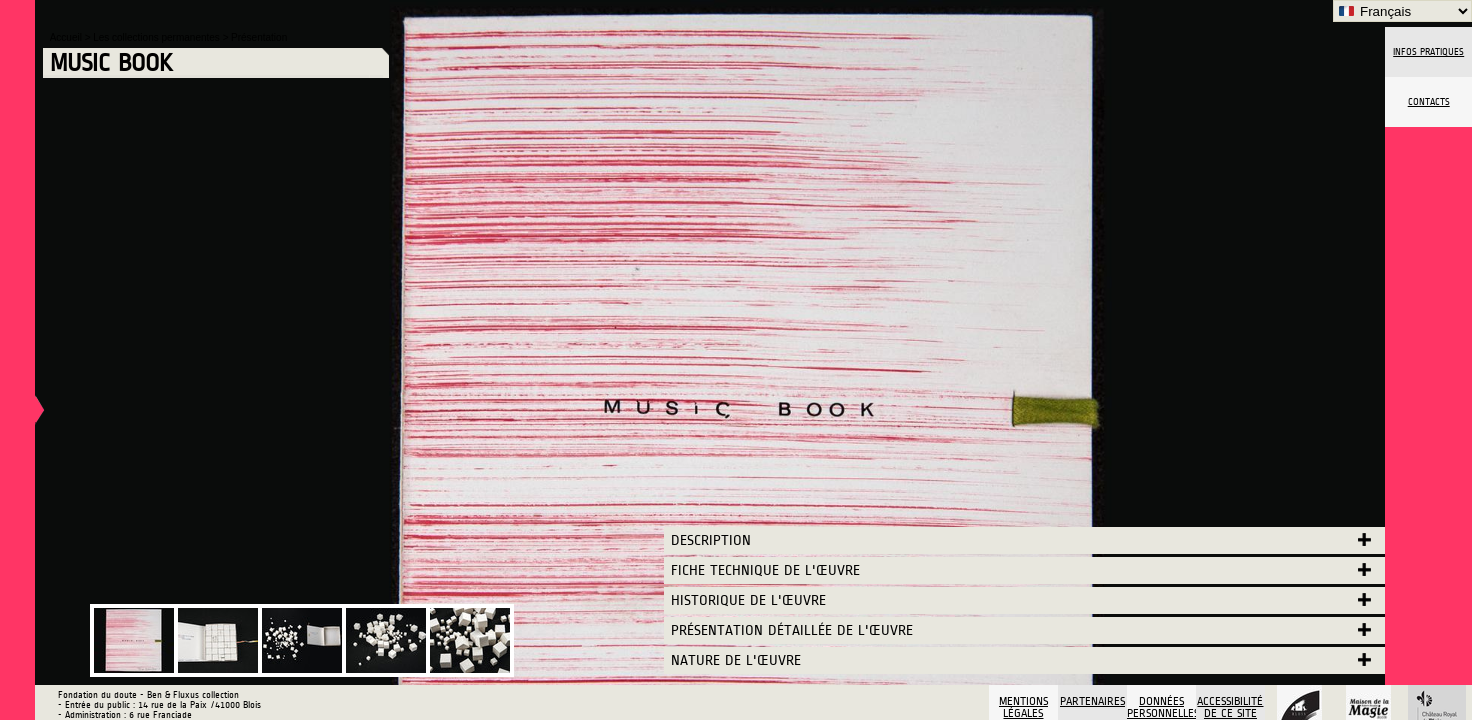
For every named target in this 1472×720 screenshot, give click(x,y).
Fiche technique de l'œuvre (765, 570)
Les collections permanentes (158, 37)
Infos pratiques (1428, 52)
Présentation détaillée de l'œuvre (792, 630)
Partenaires (1092, 701)
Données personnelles (1161, 707)
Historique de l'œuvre (748, 600)
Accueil (67, 37)
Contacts (1429, 102)
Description (711, 540)
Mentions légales (1023, 707)
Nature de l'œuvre (736, 660)
